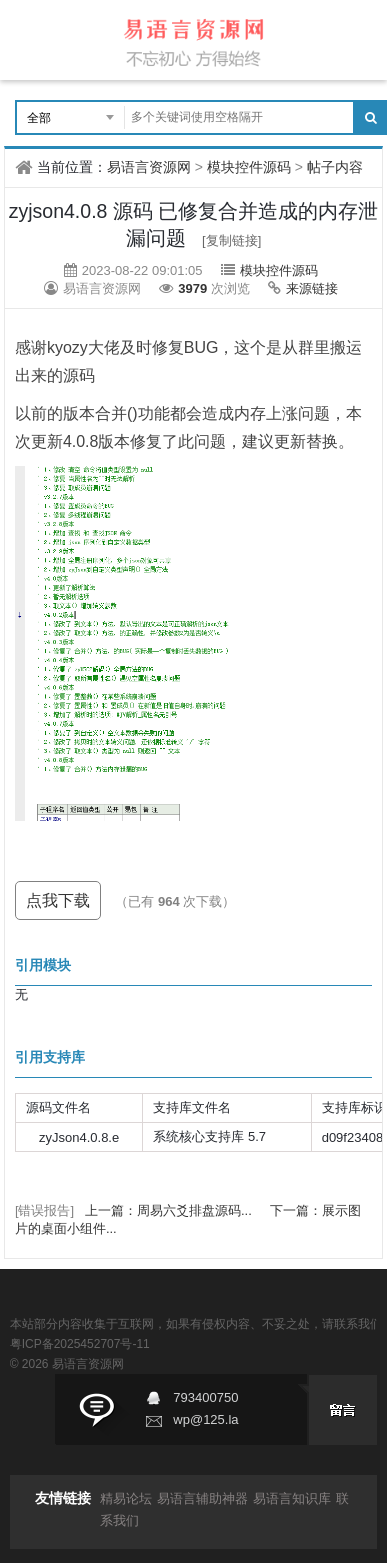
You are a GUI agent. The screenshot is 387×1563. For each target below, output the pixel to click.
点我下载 (58, 900)
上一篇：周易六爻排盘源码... (170, 1210)
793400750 (205, 1397)
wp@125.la (205, 1419)
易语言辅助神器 (202, 1498)
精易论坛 (126, 1498)
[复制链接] (231, 240)
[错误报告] (44, 1210)
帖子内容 (335, 167)
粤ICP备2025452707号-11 (80, 1344)
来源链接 (312, 288)
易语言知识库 (292, 1498)
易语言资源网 (149, 167)
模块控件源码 (249, 167)
